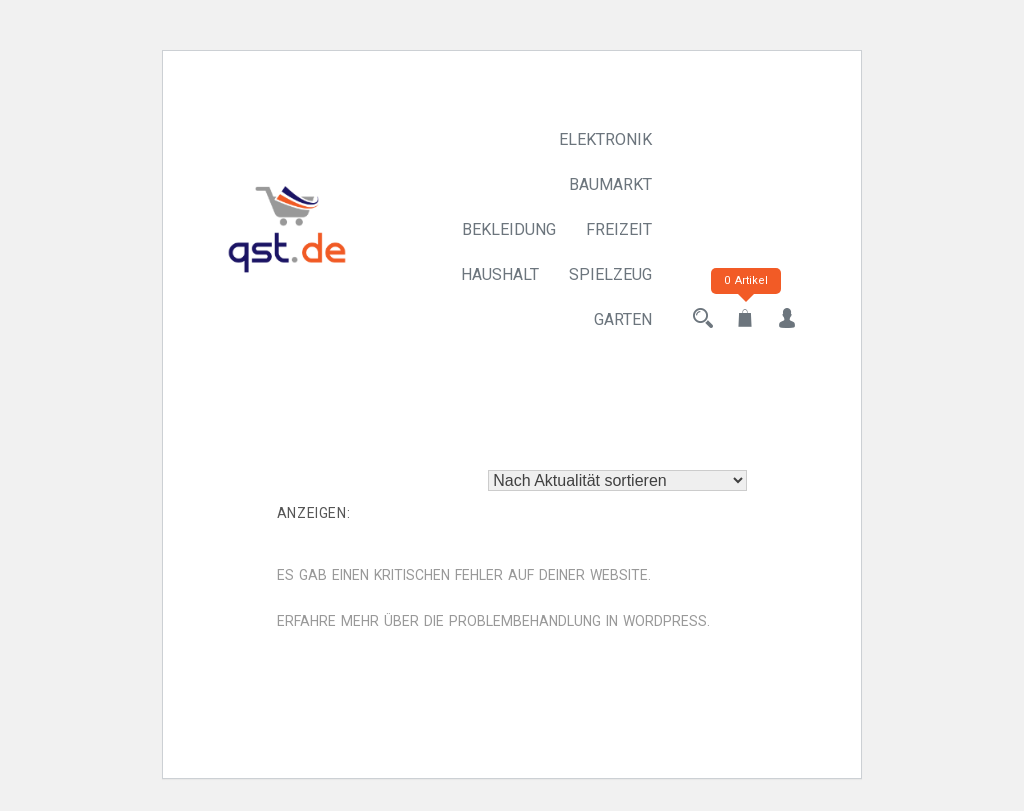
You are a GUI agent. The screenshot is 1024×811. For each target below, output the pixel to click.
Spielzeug (610, 274)
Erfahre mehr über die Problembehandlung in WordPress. (493, 621)
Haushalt (500, 274)
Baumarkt (610, 184)
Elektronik (605, 139)
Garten (623, 319)
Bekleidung (509, 229)
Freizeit (619, 229)
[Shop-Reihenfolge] (617, 480)
